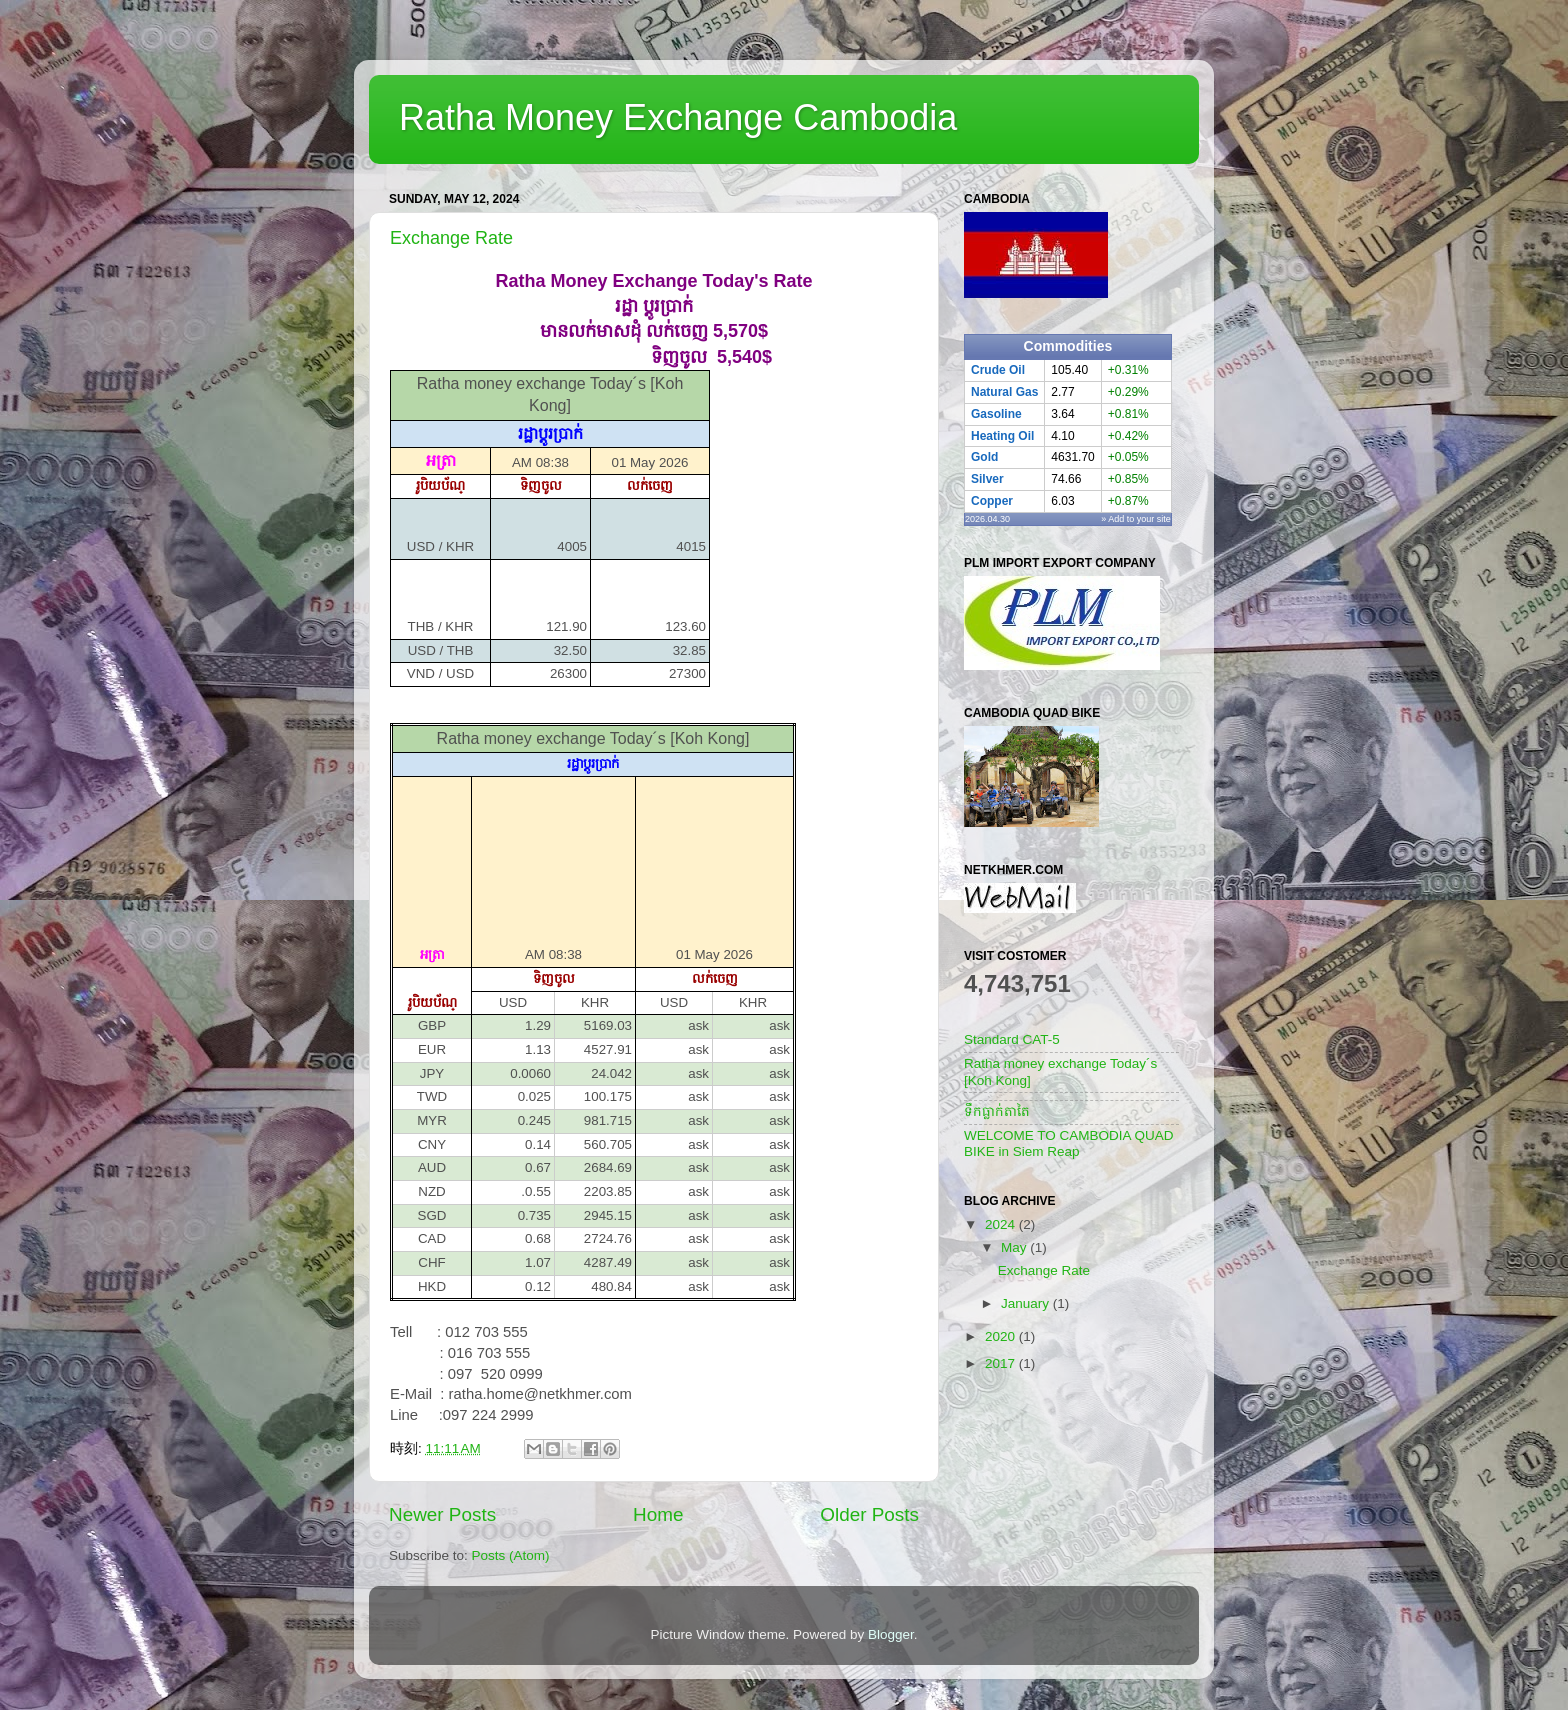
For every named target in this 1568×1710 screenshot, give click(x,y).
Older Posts (869, 1514)
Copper (992, 501)
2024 (1002, 1224)
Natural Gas (1004, 392)
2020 (1002, 1336)
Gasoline (996, 414)
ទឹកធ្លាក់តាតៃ (997, 1111)
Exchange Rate (451, 238)
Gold (984, 457)
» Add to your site (1136, 519)
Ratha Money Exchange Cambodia (678, 117)
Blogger (891, 1634)
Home (658, 1514)
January (1027, 1303)
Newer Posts (442, 1514)
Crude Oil (998, 370)
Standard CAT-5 (1012, 1039)
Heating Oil (1002, 436)
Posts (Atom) (511, 1555)
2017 (1002, 1363)
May (1015, 1247)
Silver (987, 479)
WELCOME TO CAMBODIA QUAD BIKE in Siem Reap (1069, 1143)
